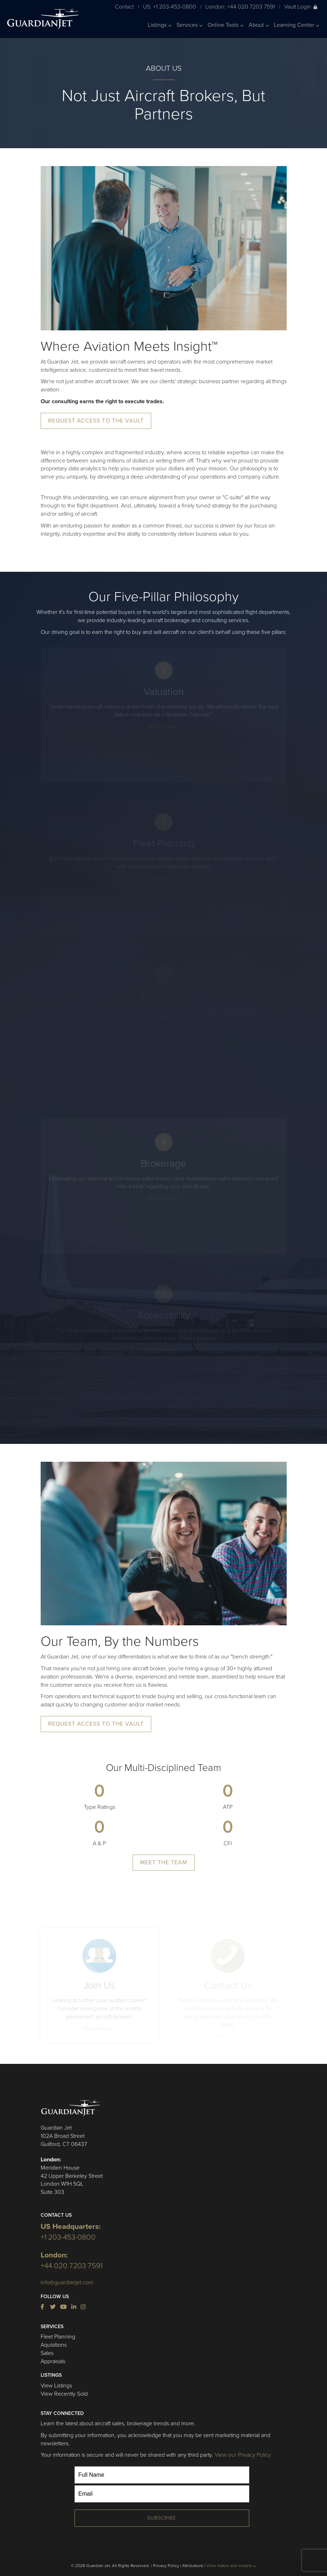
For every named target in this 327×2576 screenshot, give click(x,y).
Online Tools (226, 25)
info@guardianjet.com (67, 2282)
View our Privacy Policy (243, 2455)
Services (190, 25)
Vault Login (300, 6)
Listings (160, 25)
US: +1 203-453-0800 (169, 6)
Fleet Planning (58, 2336)
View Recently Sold (64, 2393)
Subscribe (161, 2518)
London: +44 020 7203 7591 (240, 6)
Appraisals (53, 2361)
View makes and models (231, 2565)
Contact (124, 6)
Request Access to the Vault (96, 420)
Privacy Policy (166, 2565)
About (259, 25)
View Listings (56, 2385)
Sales (47, 2353)
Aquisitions (54, 2345)
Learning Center (296, 25)
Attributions (192, 2565)
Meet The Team (163, 1862)
